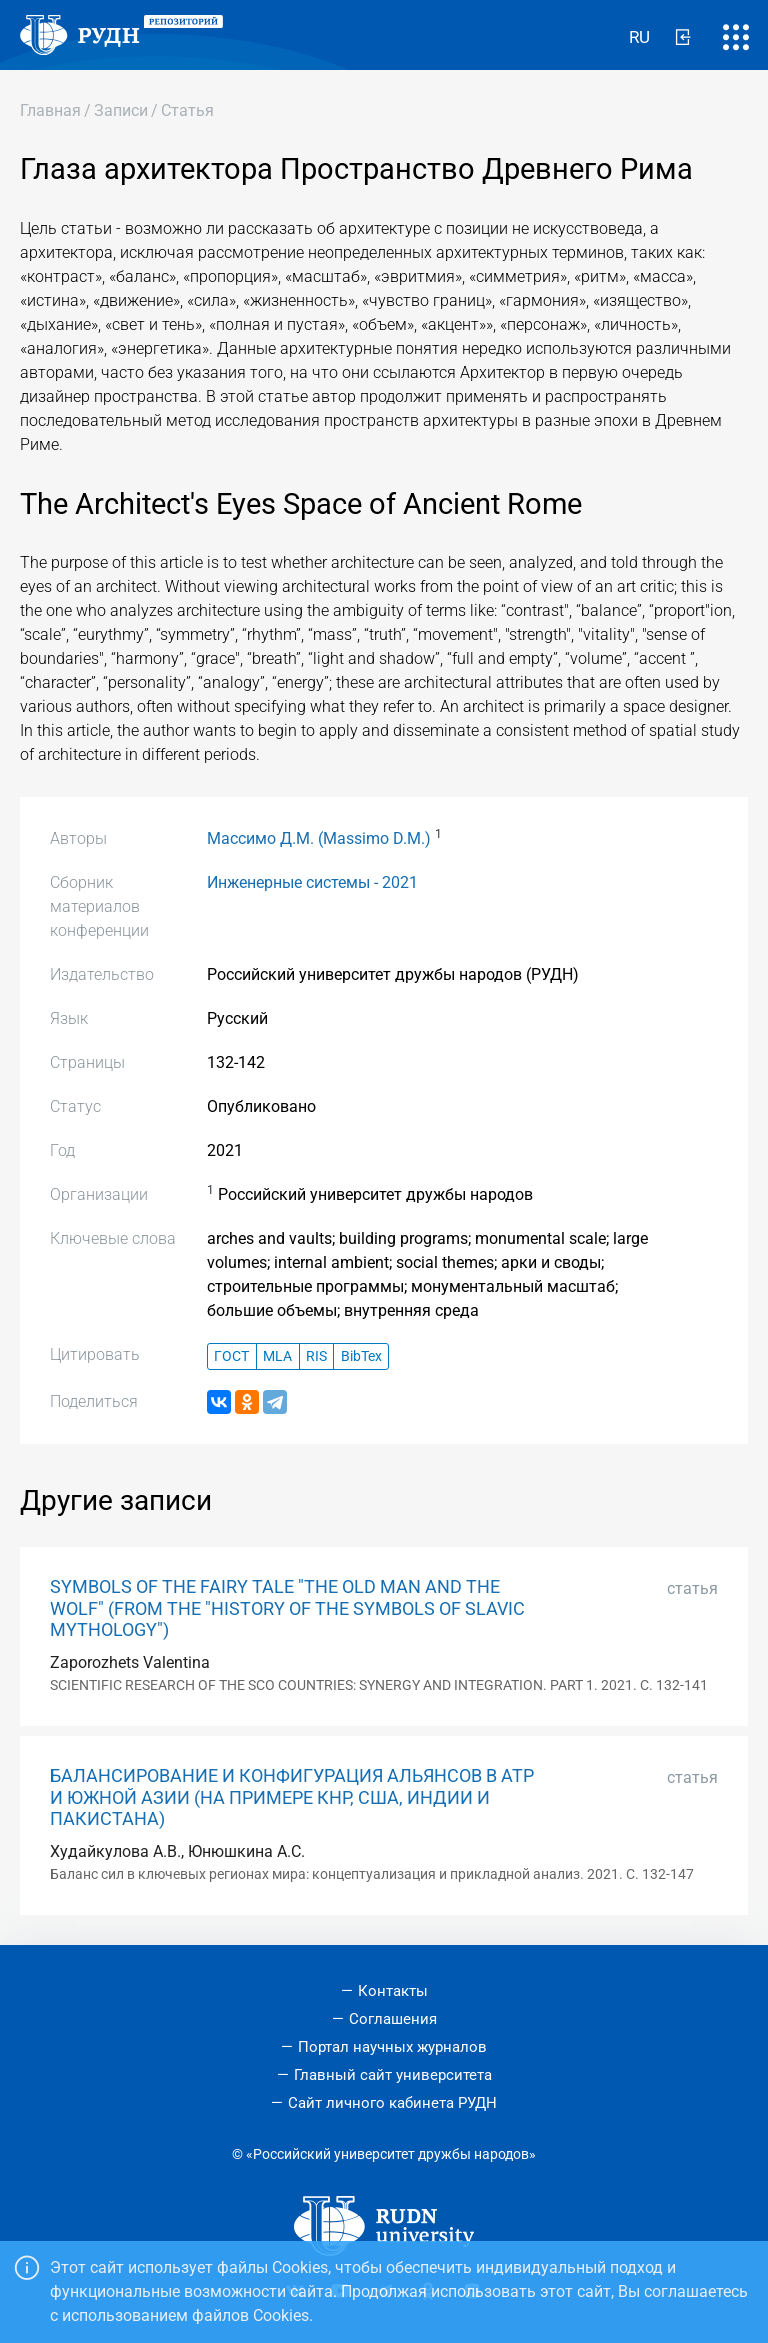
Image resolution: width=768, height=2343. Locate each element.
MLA (277, 1356)
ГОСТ (231, 1356)
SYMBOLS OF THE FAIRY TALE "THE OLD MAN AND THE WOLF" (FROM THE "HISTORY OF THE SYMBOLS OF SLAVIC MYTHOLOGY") (287, 1608)
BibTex (361, 1356)
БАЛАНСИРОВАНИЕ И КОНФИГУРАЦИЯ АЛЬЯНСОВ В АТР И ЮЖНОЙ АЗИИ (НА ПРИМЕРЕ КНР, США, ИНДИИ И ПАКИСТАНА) (292, 1797)
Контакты (393, 1991)
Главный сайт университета (393, 2075)
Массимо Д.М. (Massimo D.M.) (319, 838)
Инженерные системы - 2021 (312, 882)
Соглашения (393, 2019)
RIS (316, 1356)
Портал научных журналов (392, 2047)
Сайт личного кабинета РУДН (392, 2103)
